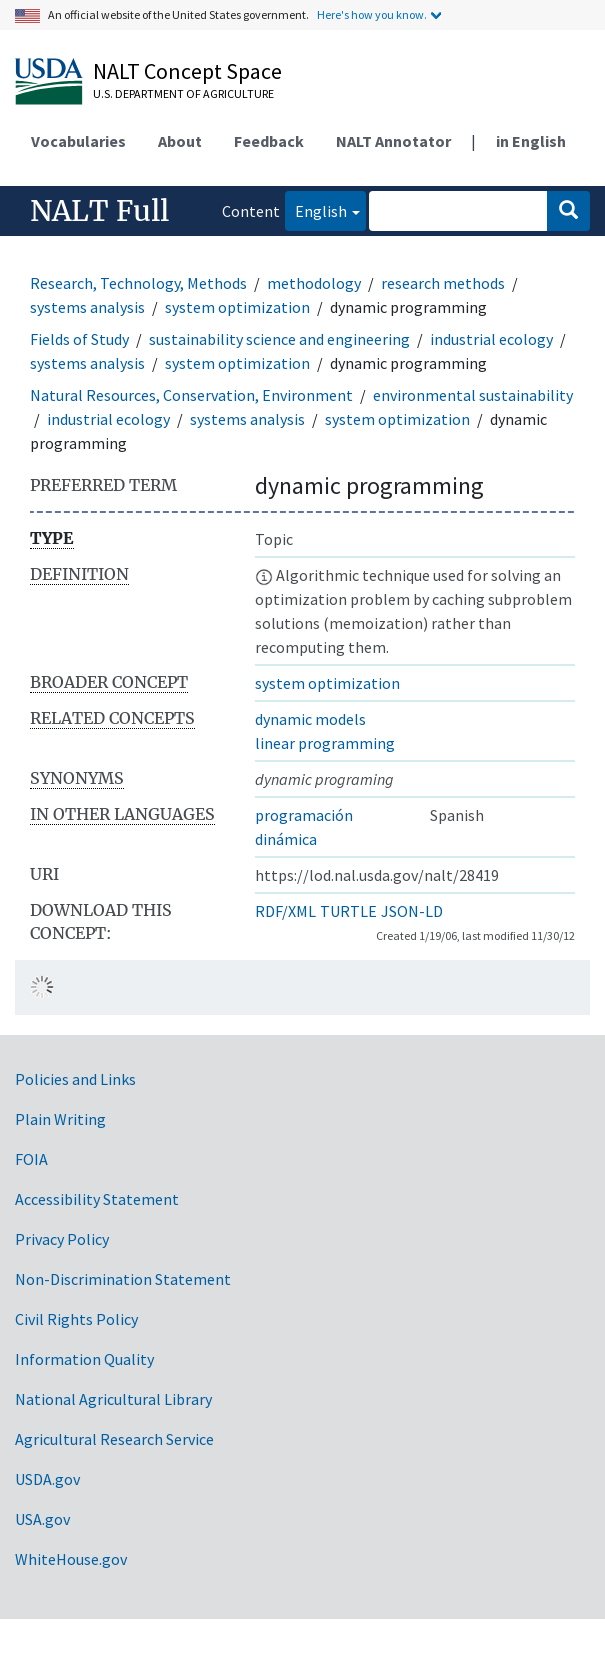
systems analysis (87, 307)
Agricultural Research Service (114, 1439)
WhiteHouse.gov (71, 1559)
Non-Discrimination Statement (123, 1279)
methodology (314, 283)
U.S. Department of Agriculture (183, 93)
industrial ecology (491, 339)
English (316, 209)
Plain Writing (60, 1119)
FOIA (31, 1159)
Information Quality (84, 1359)
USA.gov (42, 1519)
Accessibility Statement (97, 1199)
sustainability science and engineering (279, 339)
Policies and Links (75, 1079)
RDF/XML (285, 911)
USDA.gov (47, 1479)
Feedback (269, 141)
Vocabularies (78, 141)
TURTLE (348, 911)
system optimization (237, 307)
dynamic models (310, 719)
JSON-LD (412, 911)
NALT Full (99, 211)
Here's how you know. (372, 14)
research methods (443, 283)
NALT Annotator (393, 141)
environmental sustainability (473, 395)
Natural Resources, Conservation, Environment (191, 395)
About (180, 141)
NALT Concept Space (187, 71)
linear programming (325, 743)
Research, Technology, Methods (138, 283)
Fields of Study (79, 339)
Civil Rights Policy (76, 1319)
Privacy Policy (62, 1239)
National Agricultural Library (113, 1399)
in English (531, 141)
